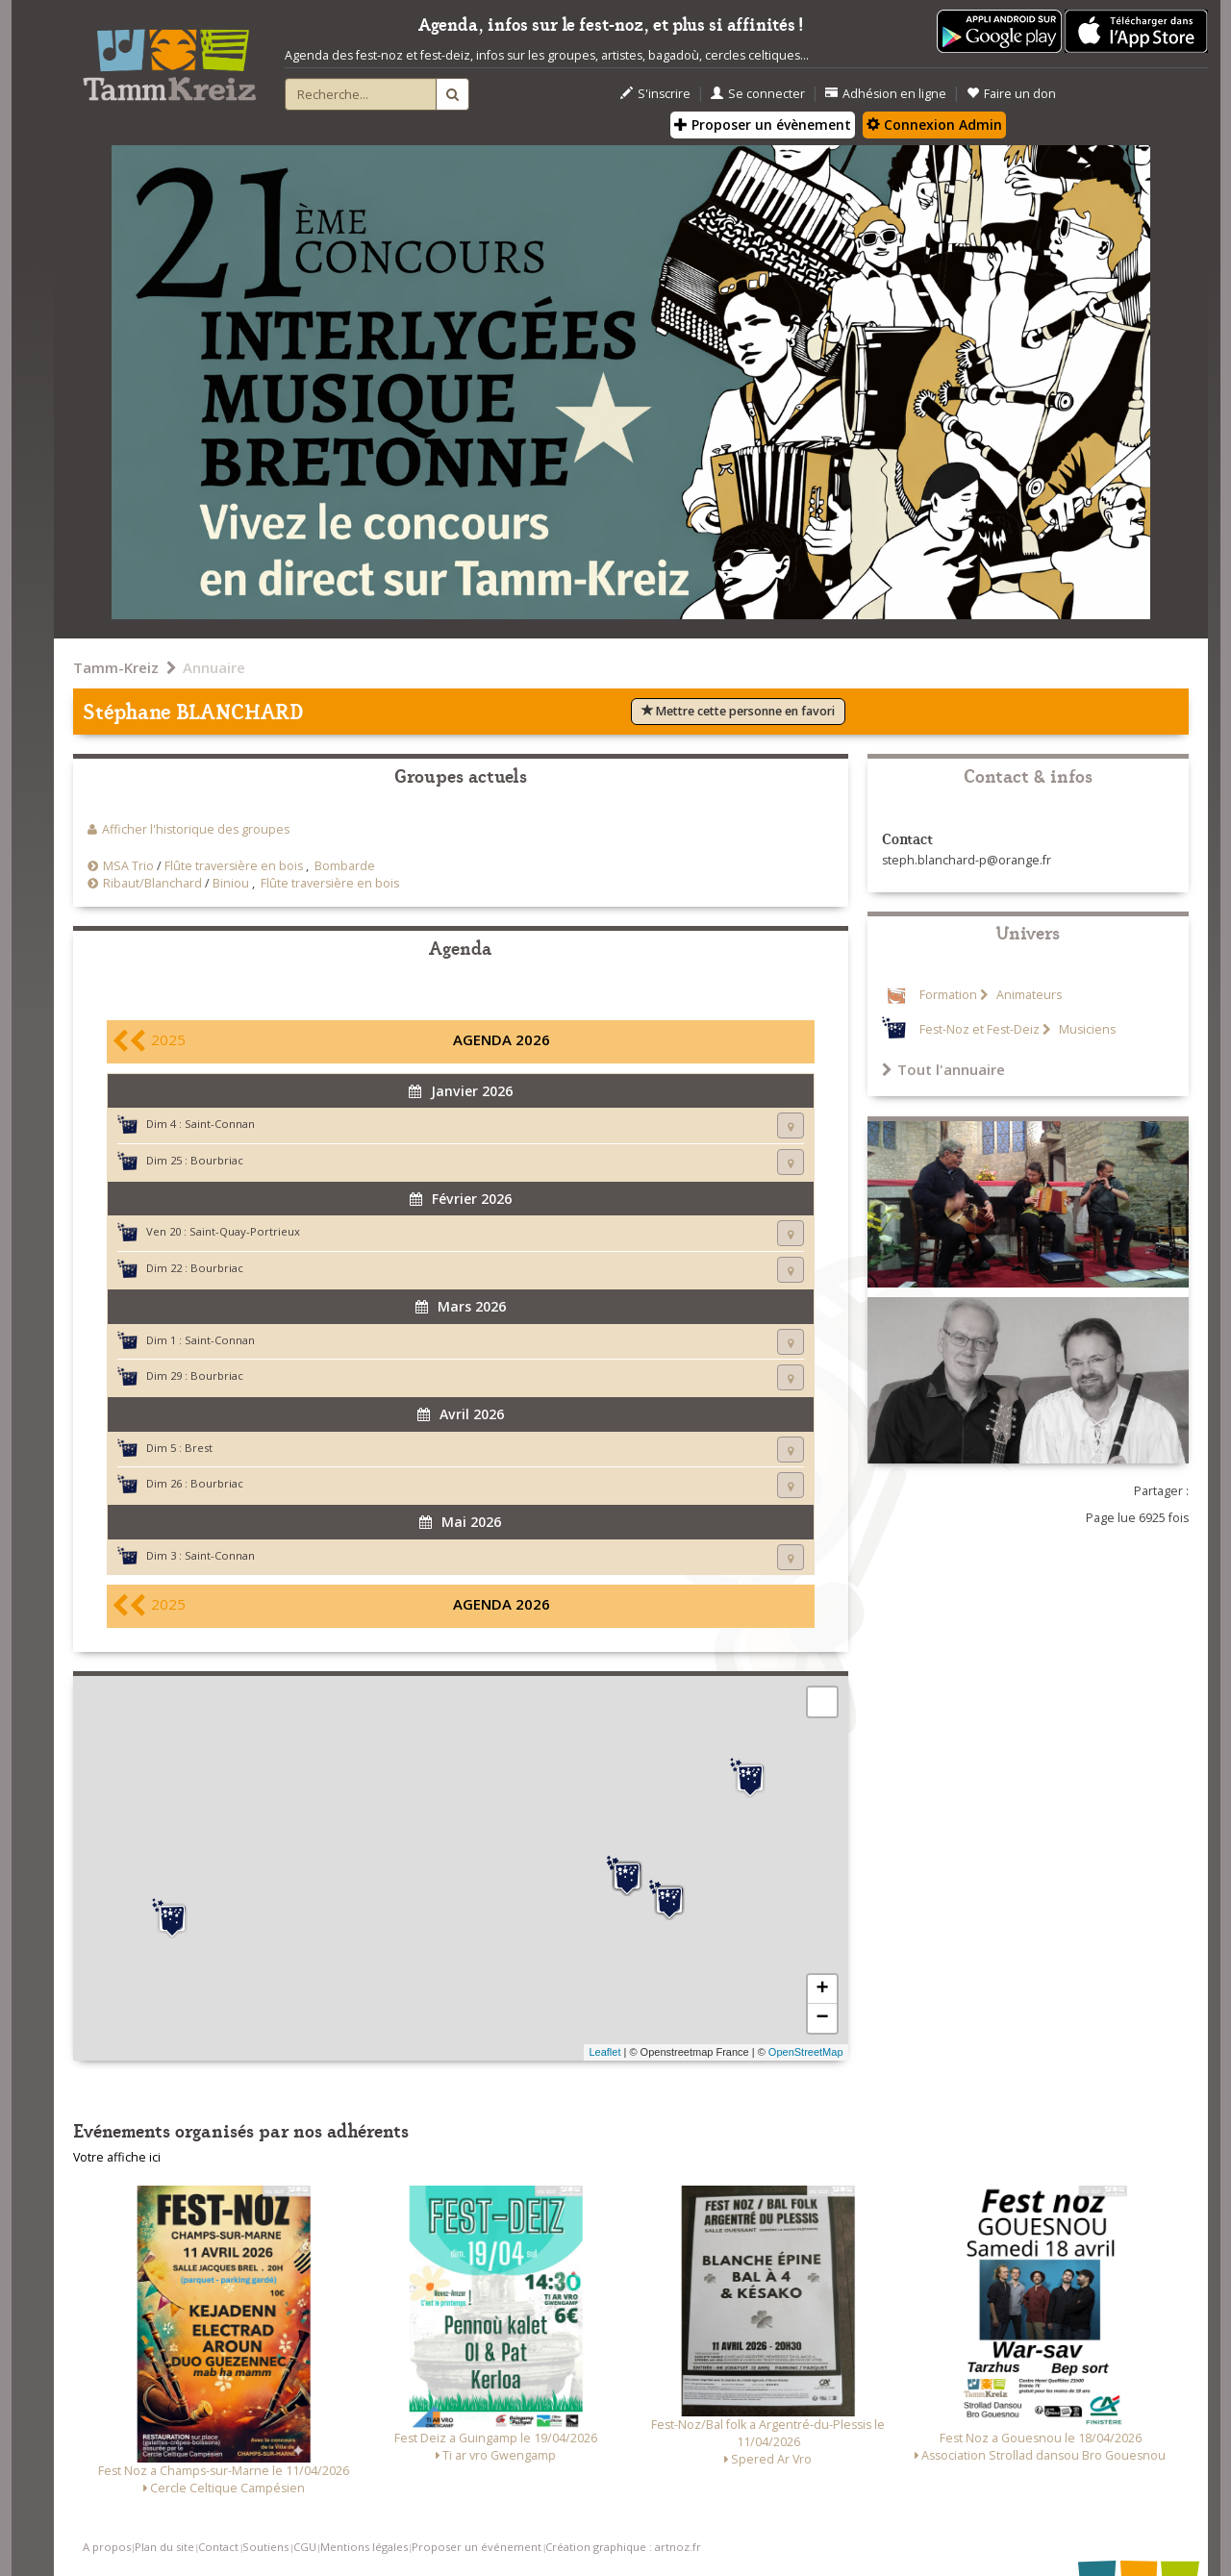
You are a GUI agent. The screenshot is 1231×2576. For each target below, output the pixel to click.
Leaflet (604, 2052)
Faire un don (1011, 94)
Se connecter (758, 94)
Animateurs (1027, 995)
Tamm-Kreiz (116, 667)
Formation (948, 995)
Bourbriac (216, 1160)
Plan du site (164, 2546)
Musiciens (1086, 1029)
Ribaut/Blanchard (152, 883)
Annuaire (214, 667)
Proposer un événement (476, 2546)
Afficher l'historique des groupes (195, 829)
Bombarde (344, 866)
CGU (304, 2546)
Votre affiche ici (117, 2157)
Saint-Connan (220, 1123)
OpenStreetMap (805, 2052)
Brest (199, 1447)
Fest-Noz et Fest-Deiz (979, 1029)
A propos (107, 2546)
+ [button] (822, 1989)
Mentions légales (364, 2546)
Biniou (231, 883)
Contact (218, 2546)
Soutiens (265, 2546)
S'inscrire (655, 94)
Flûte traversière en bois (233, 866)
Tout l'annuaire (943, 1069)
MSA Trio (128, 866)
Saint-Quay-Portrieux (244, 1231)
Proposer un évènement (762, 124)
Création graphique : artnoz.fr (623, 2546)
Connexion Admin (934, 124)
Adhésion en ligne (885, 94)
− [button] (822, 2018)
